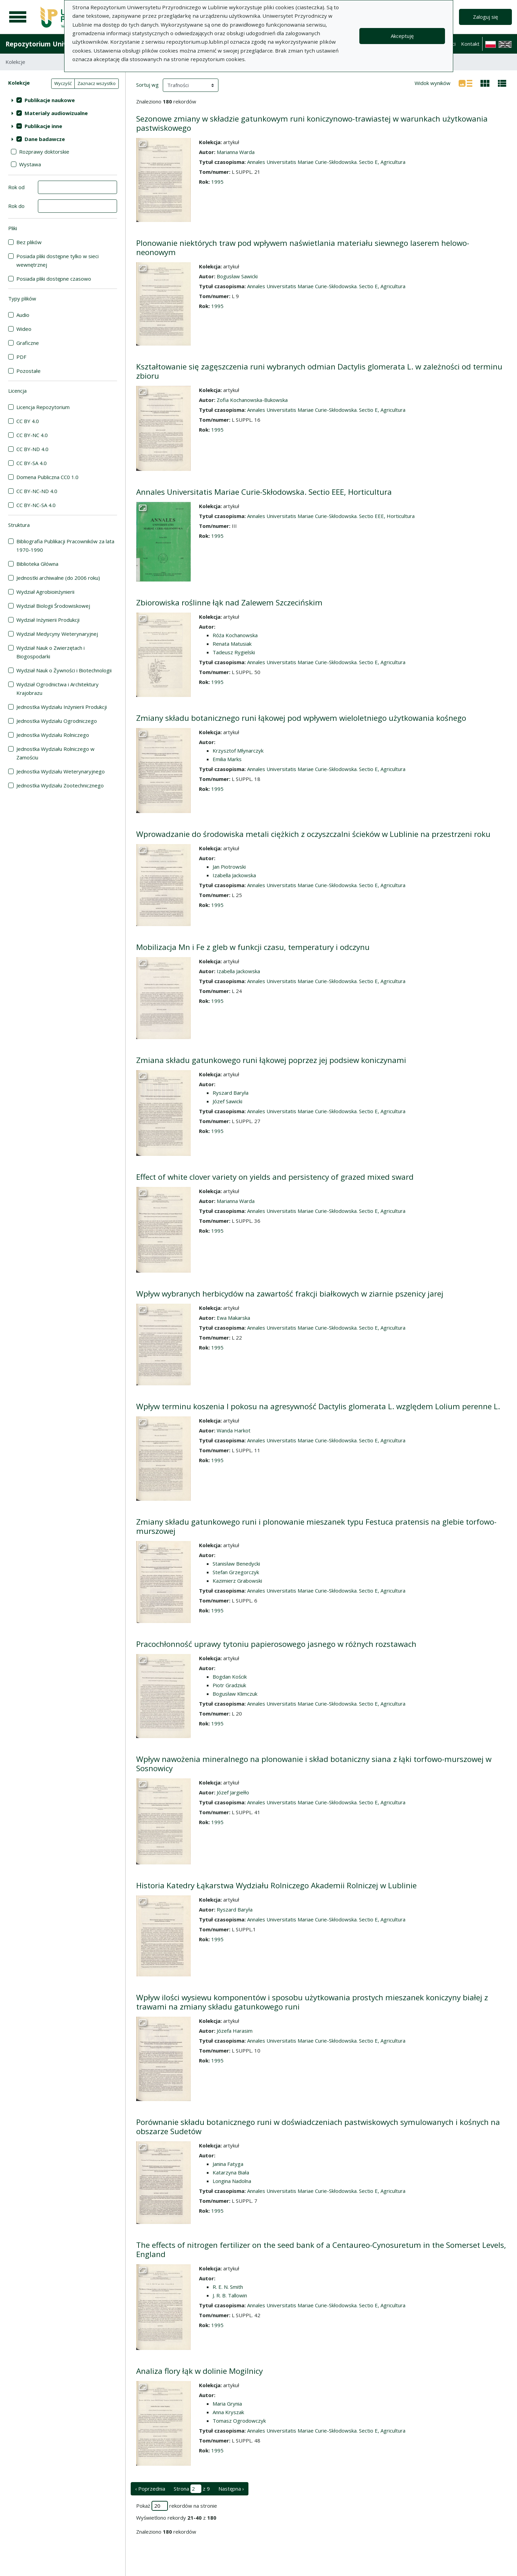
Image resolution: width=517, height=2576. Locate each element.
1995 (217, 181)
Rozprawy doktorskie (44, 151)
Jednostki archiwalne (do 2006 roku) (58, 577)
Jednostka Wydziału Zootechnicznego (60, 785)
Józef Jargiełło (233, 1792)
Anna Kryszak (228, 2412)
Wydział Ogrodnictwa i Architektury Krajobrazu (57, 688)
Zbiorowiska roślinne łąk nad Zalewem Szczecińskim (229, 602)
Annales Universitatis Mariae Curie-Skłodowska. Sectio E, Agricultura (326, 161)
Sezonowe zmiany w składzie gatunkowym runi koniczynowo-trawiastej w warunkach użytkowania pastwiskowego (312, 123)
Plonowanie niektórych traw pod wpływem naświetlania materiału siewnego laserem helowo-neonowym (302, 247)
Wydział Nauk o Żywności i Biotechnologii (64, 670)
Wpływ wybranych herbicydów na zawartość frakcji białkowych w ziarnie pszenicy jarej (289, 1293)
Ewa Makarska (233, 1317)
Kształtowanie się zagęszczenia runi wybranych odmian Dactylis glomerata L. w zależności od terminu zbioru (319, 371)
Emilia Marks (227, 759)
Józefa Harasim (235, 2030)
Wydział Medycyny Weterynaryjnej (57, 633)
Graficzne (27, 342)
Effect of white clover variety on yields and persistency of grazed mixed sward (275, 1177)
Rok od (16, 187)
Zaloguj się (485, 16)
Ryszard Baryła (230, 1092)
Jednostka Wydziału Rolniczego (52, 734)
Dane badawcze (45, 139)
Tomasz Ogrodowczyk (239, 2420)
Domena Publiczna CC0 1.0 (47, 477)
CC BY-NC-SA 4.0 (36, 505)
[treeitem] (62, 100)
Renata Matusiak (232, 643)
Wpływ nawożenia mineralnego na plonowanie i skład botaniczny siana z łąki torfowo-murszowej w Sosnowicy (313, 1764)
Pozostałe (28, 370)
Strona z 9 (192, 2488)
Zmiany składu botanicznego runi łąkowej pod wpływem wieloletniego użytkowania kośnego (301, 718)
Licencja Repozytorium (43, 407)
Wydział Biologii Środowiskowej (53, 605)
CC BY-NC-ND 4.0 (36, 491)
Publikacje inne (43, 126)
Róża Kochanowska (235, 635)
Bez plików (29, 242)
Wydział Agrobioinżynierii (45, 591)
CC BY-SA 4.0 (31, 463)
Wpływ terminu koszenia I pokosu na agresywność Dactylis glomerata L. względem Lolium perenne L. (318, 1406)
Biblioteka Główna (37, 563)
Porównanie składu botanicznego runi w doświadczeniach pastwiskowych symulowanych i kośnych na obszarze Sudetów (318, 2127)
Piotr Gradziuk (229, 1685)
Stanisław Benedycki (236, 1563)
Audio (22, 314)
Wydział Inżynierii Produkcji (48, 619)
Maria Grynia (227, 2403)
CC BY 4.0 (27, 421)
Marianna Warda (236, 152)
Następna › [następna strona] (231, 2488)
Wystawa (30, 164)
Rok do (16, 205)
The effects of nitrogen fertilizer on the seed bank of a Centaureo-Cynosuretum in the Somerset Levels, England (321, 2249)
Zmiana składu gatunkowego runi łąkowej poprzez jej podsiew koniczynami (271, 1060)
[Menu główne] (17, 17)
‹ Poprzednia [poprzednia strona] (150, 2488)
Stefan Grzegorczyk (236, 1572)
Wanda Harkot (233, 1430)
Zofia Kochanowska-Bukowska (252, 399)
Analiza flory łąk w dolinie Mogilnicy (199, 2371)
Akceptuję (402, 35)
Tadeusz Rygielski (234, 652)
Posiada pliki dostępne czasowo (53, 278)
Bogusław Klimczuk (235, 1693)
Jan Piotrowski (229, 866)
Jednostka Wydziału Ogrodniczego (56, 720)
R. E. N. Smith (228, 2286)
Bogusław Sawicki (237, 276)
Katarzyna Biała (231, 2172)
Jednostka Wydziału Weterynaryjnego (60, 771)
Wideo (23, 328)
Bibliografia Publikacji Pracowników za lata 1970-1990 (65, 545)
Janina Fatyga (228, 2163)
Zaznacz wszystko (96, 83)
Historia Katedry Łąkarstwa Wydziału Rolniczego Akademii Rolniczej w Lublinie (276, 1885)
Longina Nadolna (232, 2181)
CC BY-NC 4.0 (32, 435)
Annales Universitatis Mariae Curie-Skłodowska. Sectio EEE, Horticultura (264, 492)
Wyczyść (63, 83)
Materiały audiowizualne (56, 113)
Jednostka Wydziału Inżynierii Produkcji (61, 706)
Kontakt (470, 43)
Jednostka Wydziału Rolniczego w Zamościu (55, 753)
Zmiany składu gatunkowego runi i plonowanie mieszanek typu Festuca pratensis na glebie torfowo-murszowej (316, 1526)
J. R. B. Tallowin (230, 2295)
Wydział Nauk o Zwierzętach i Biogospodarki (50, 652)
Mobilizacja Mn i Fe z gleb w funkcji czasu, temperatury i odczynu (253, 947)
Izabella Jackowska (234, 875)
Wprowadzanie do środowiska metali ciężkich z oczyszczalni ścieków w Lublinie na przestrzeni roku (313, 834)
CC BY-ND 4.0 (32, 449)
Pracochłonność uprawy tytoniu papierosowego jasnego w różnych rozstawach (276, 1644)
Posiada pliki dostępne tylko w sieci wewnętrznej (57, 260)
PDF (21, 356)
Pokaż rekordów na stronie (176, 2506)
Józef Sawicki (227, 1101)
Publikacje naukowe (50, 100)
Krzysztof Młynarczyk (238, 750)
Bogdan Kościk (230, 1676)
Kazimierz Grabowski (237, 1580)
